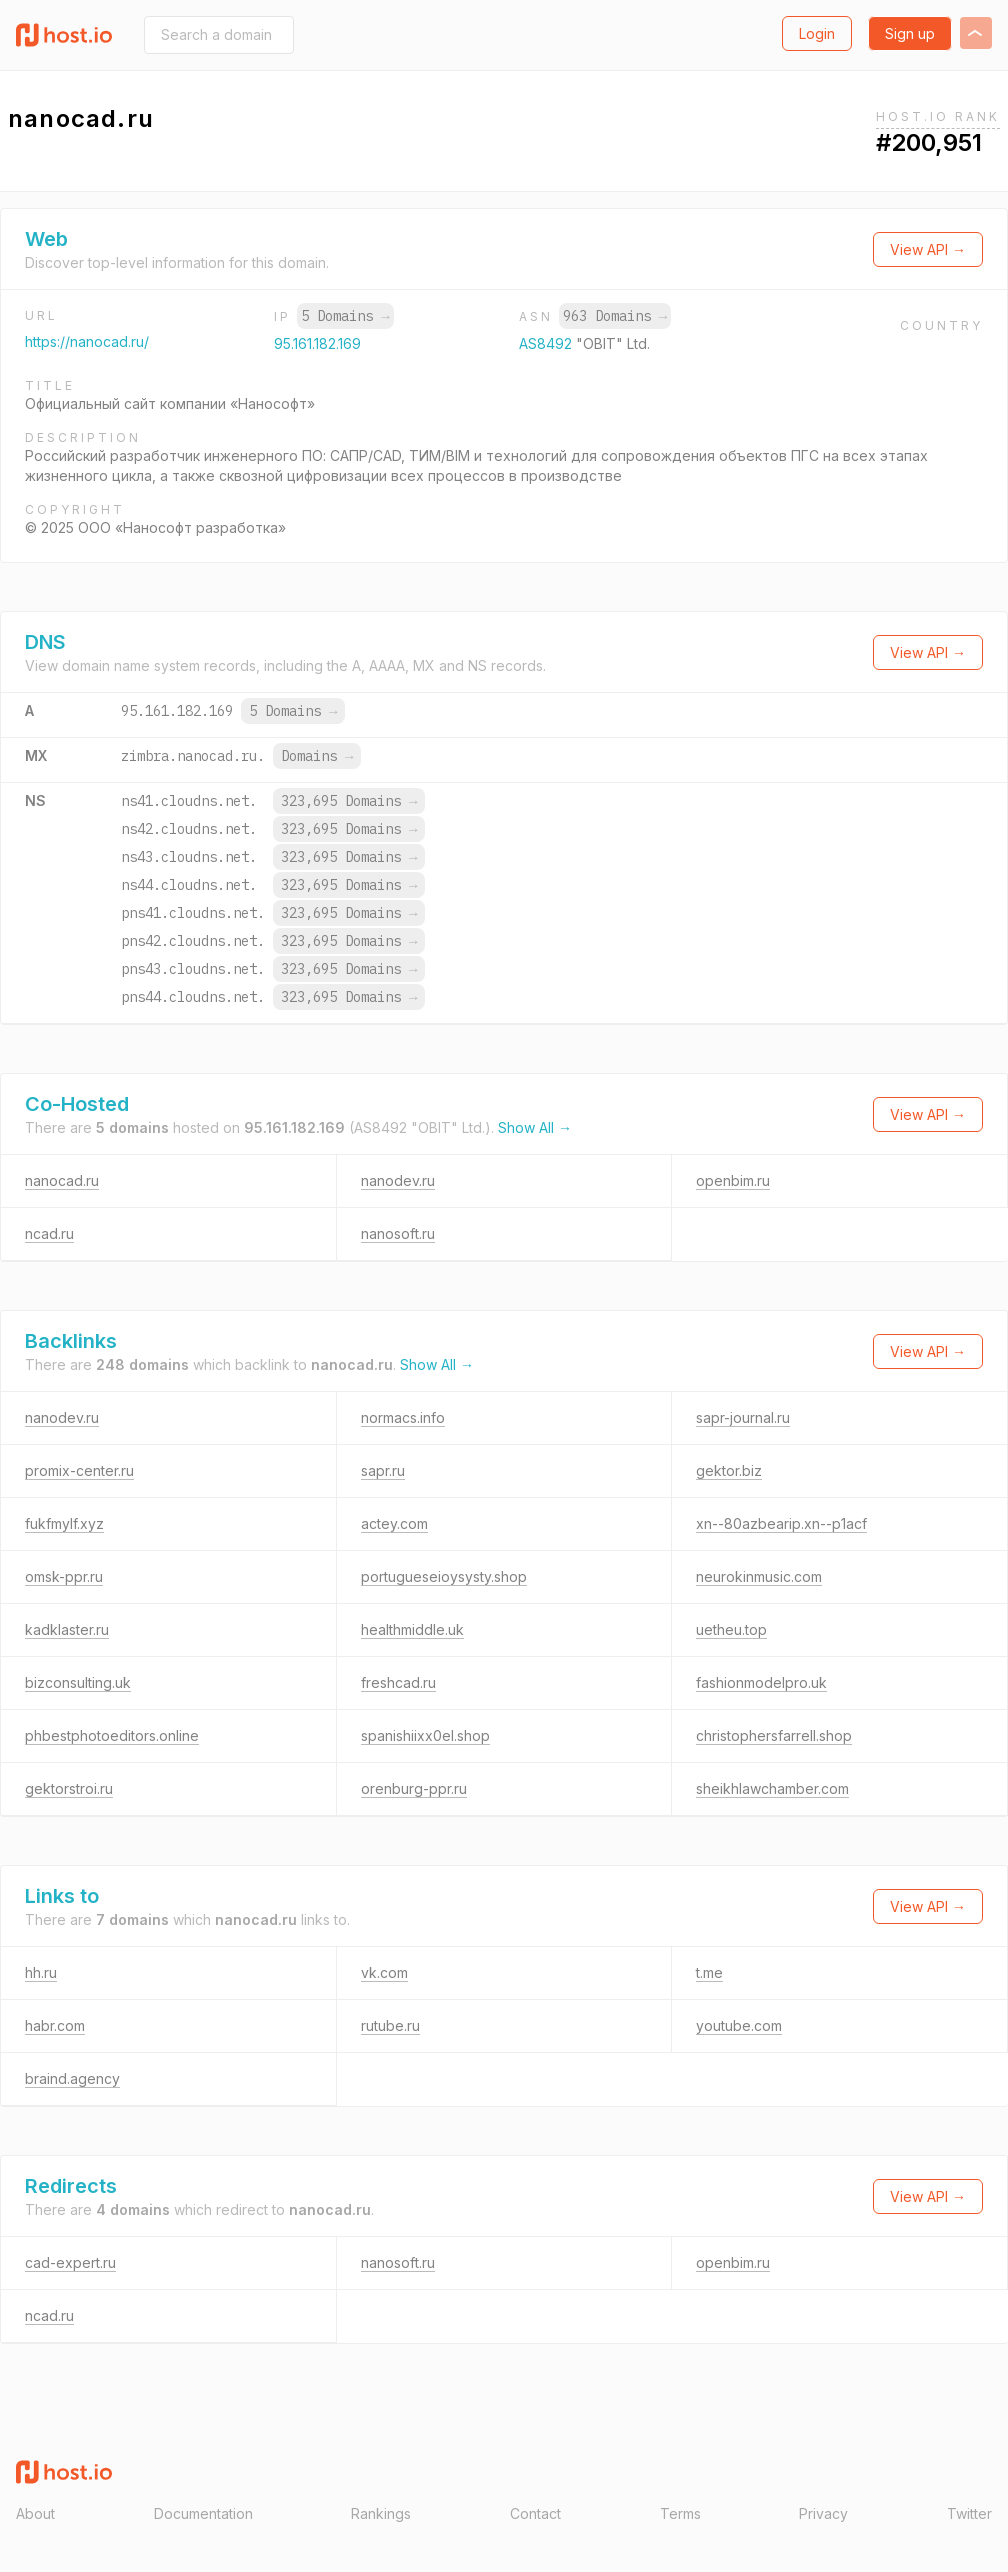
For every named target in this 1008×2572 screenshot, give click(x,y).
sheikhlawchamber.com (772, 1788)
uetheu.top (731, 1629)
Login (817, 33)
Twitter (969, 2513)
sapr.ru (383, 1470)
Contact (535, 2513)
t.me (709, 1972)
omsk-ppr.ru (64, 1576)
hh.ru (41, 1972)
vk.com (384, 1972)
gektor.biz (729, 1470)
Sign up (910, 33)
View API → (928, 249)
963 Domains (615, 316)
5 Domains (345, 316)
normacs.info (403, 1417)
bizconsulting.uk (78, 1682)
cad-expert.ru (70, 2262)
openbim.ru (733, 1180)
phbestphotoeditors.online (112, 1735)
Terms (680, 2513)
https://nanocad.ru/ (87, 341)
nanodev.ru (398, 1180)
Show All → (535, 1127)
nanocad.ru (62, 1180)
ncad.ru (49, 1233)
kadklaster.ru (67, 1629)
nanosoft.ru (398, 1233)
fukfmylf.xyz (64, 1523)
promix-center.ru (79, 1470)
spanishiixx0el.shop (425, 1735)
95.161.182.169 (317, 343)
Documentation (203, 2513)
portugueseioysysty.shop (444, 1576)
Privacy (823, 2513)
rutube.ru (390, 2025)
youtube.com (739, 2025)
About (35, 2513)
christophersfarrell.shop (774, 1735)
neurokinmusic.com (759, 1576)
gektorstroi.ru (69, 1788)
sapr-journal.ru (743, 1417)
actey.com (394, 1523)
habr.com (55, 2025)
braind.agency (72, 2078)
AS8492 (547, 343)
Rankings (381, 2513)
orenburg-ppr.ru (414, 1788)
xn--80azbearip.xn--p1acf (781, 1523)
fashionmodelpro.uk (761, 1682)
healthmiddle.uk (412, 1629)
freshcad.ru (398, 1682)
